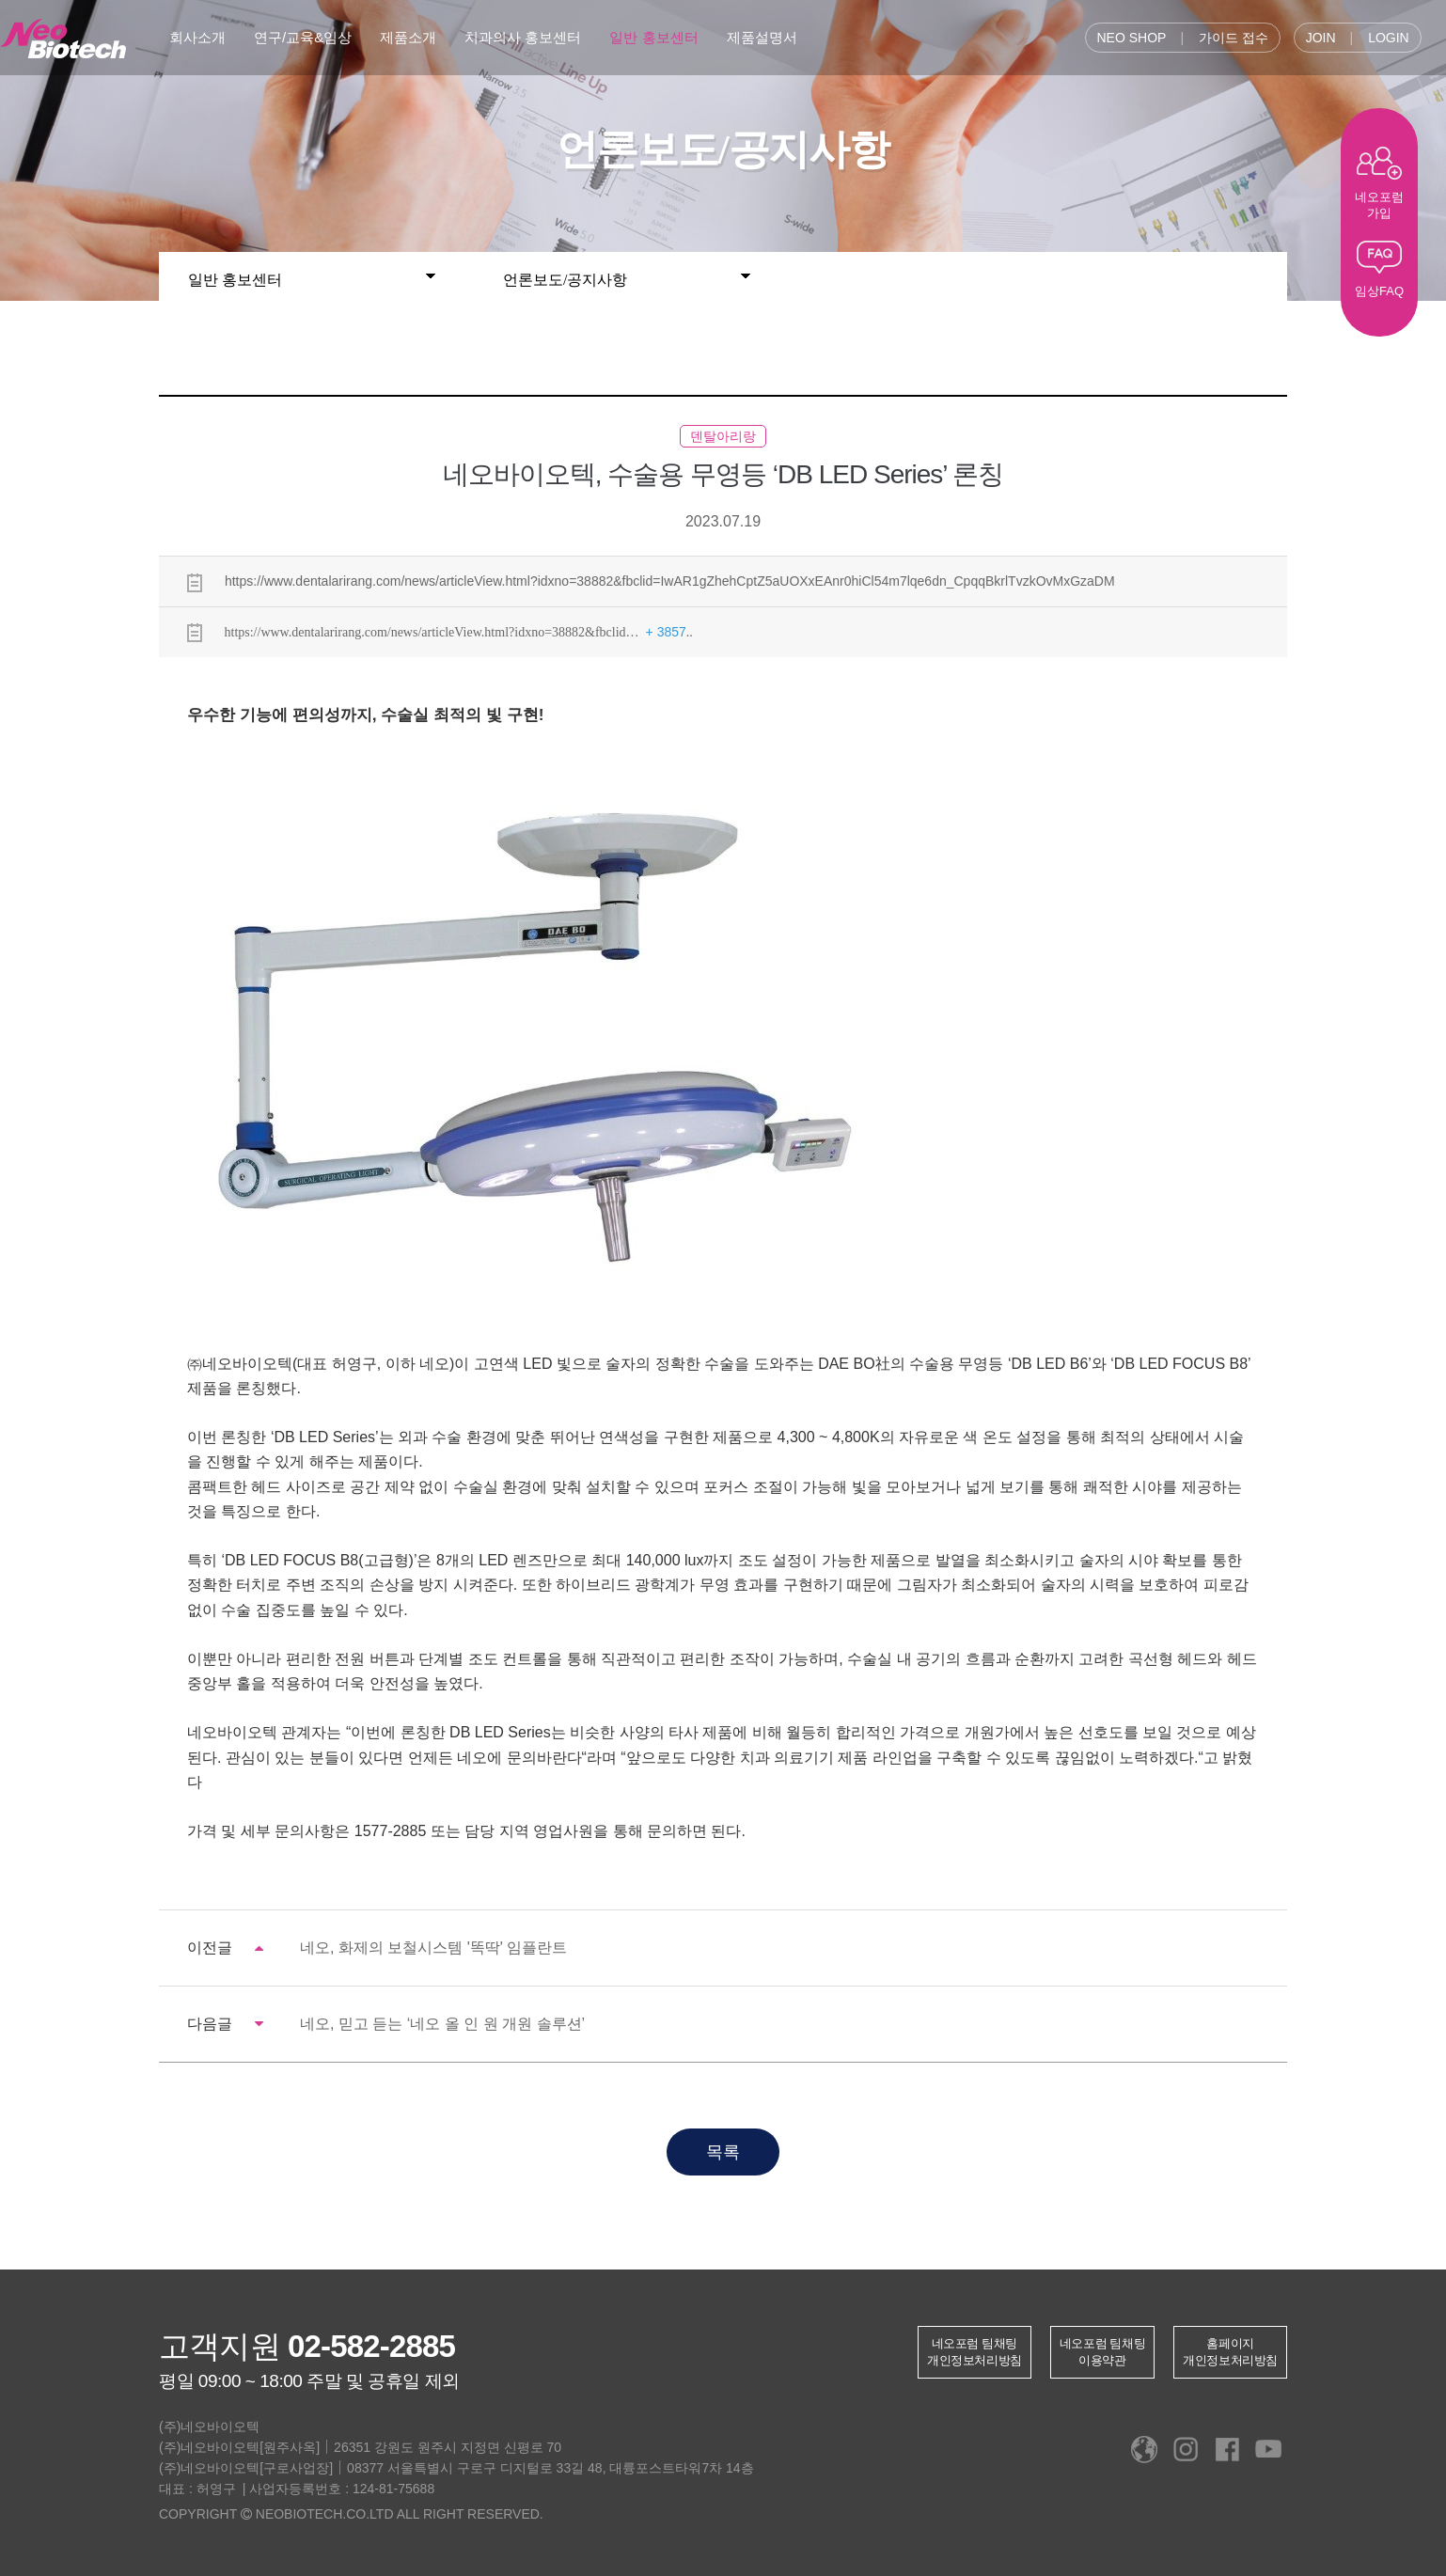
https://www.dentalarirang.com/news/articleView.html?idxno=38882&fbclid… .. (440, 632)
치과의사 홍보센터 (522, 37)
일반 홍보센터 (653, 37)
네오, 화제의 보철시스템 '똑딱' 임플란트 (433, 1948)
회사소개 (197, 37)
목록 (723, 2152)
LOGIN (1388, 37)
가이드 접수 (1233, 37)
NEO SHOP (1132, 37)
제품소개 (408, 37)
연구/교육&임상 (303, 37)
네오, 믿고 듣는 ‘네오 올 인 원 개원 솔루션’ (442, 2024)
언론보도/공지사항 (626, 275)
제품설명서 (762, 37)
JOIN (1321, 37)
